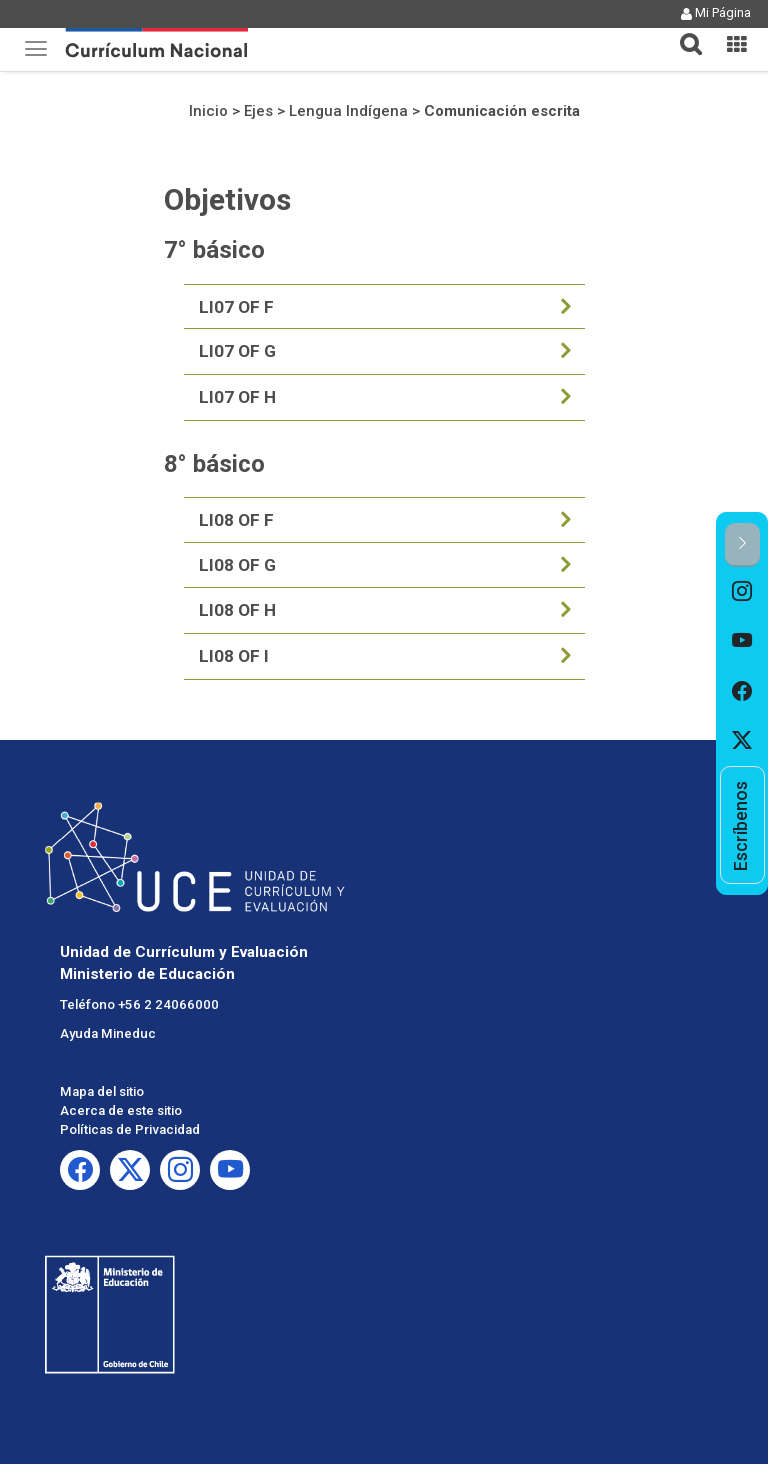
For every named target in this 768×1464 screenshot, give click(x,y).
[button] (683, 32)
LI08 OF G (237, 565)
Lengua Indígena (348, 111)
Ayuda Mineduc (108, 1033)
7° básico (214, 250)
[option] (742, 592)
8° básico (214, 464)
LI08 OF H (237, 610)
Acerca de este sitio (121, 1110)
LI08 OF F (236, 520)
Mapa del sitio (102, 1091)
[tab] (683, 32)
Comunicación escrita (502, 111)
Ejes (258, 111)
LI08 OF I (234, 656)
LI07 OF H (237, 397)
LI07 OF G (237, 351)
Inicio (208, 111)
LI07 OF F (236, 307)
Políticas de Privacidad (130, 1129)
